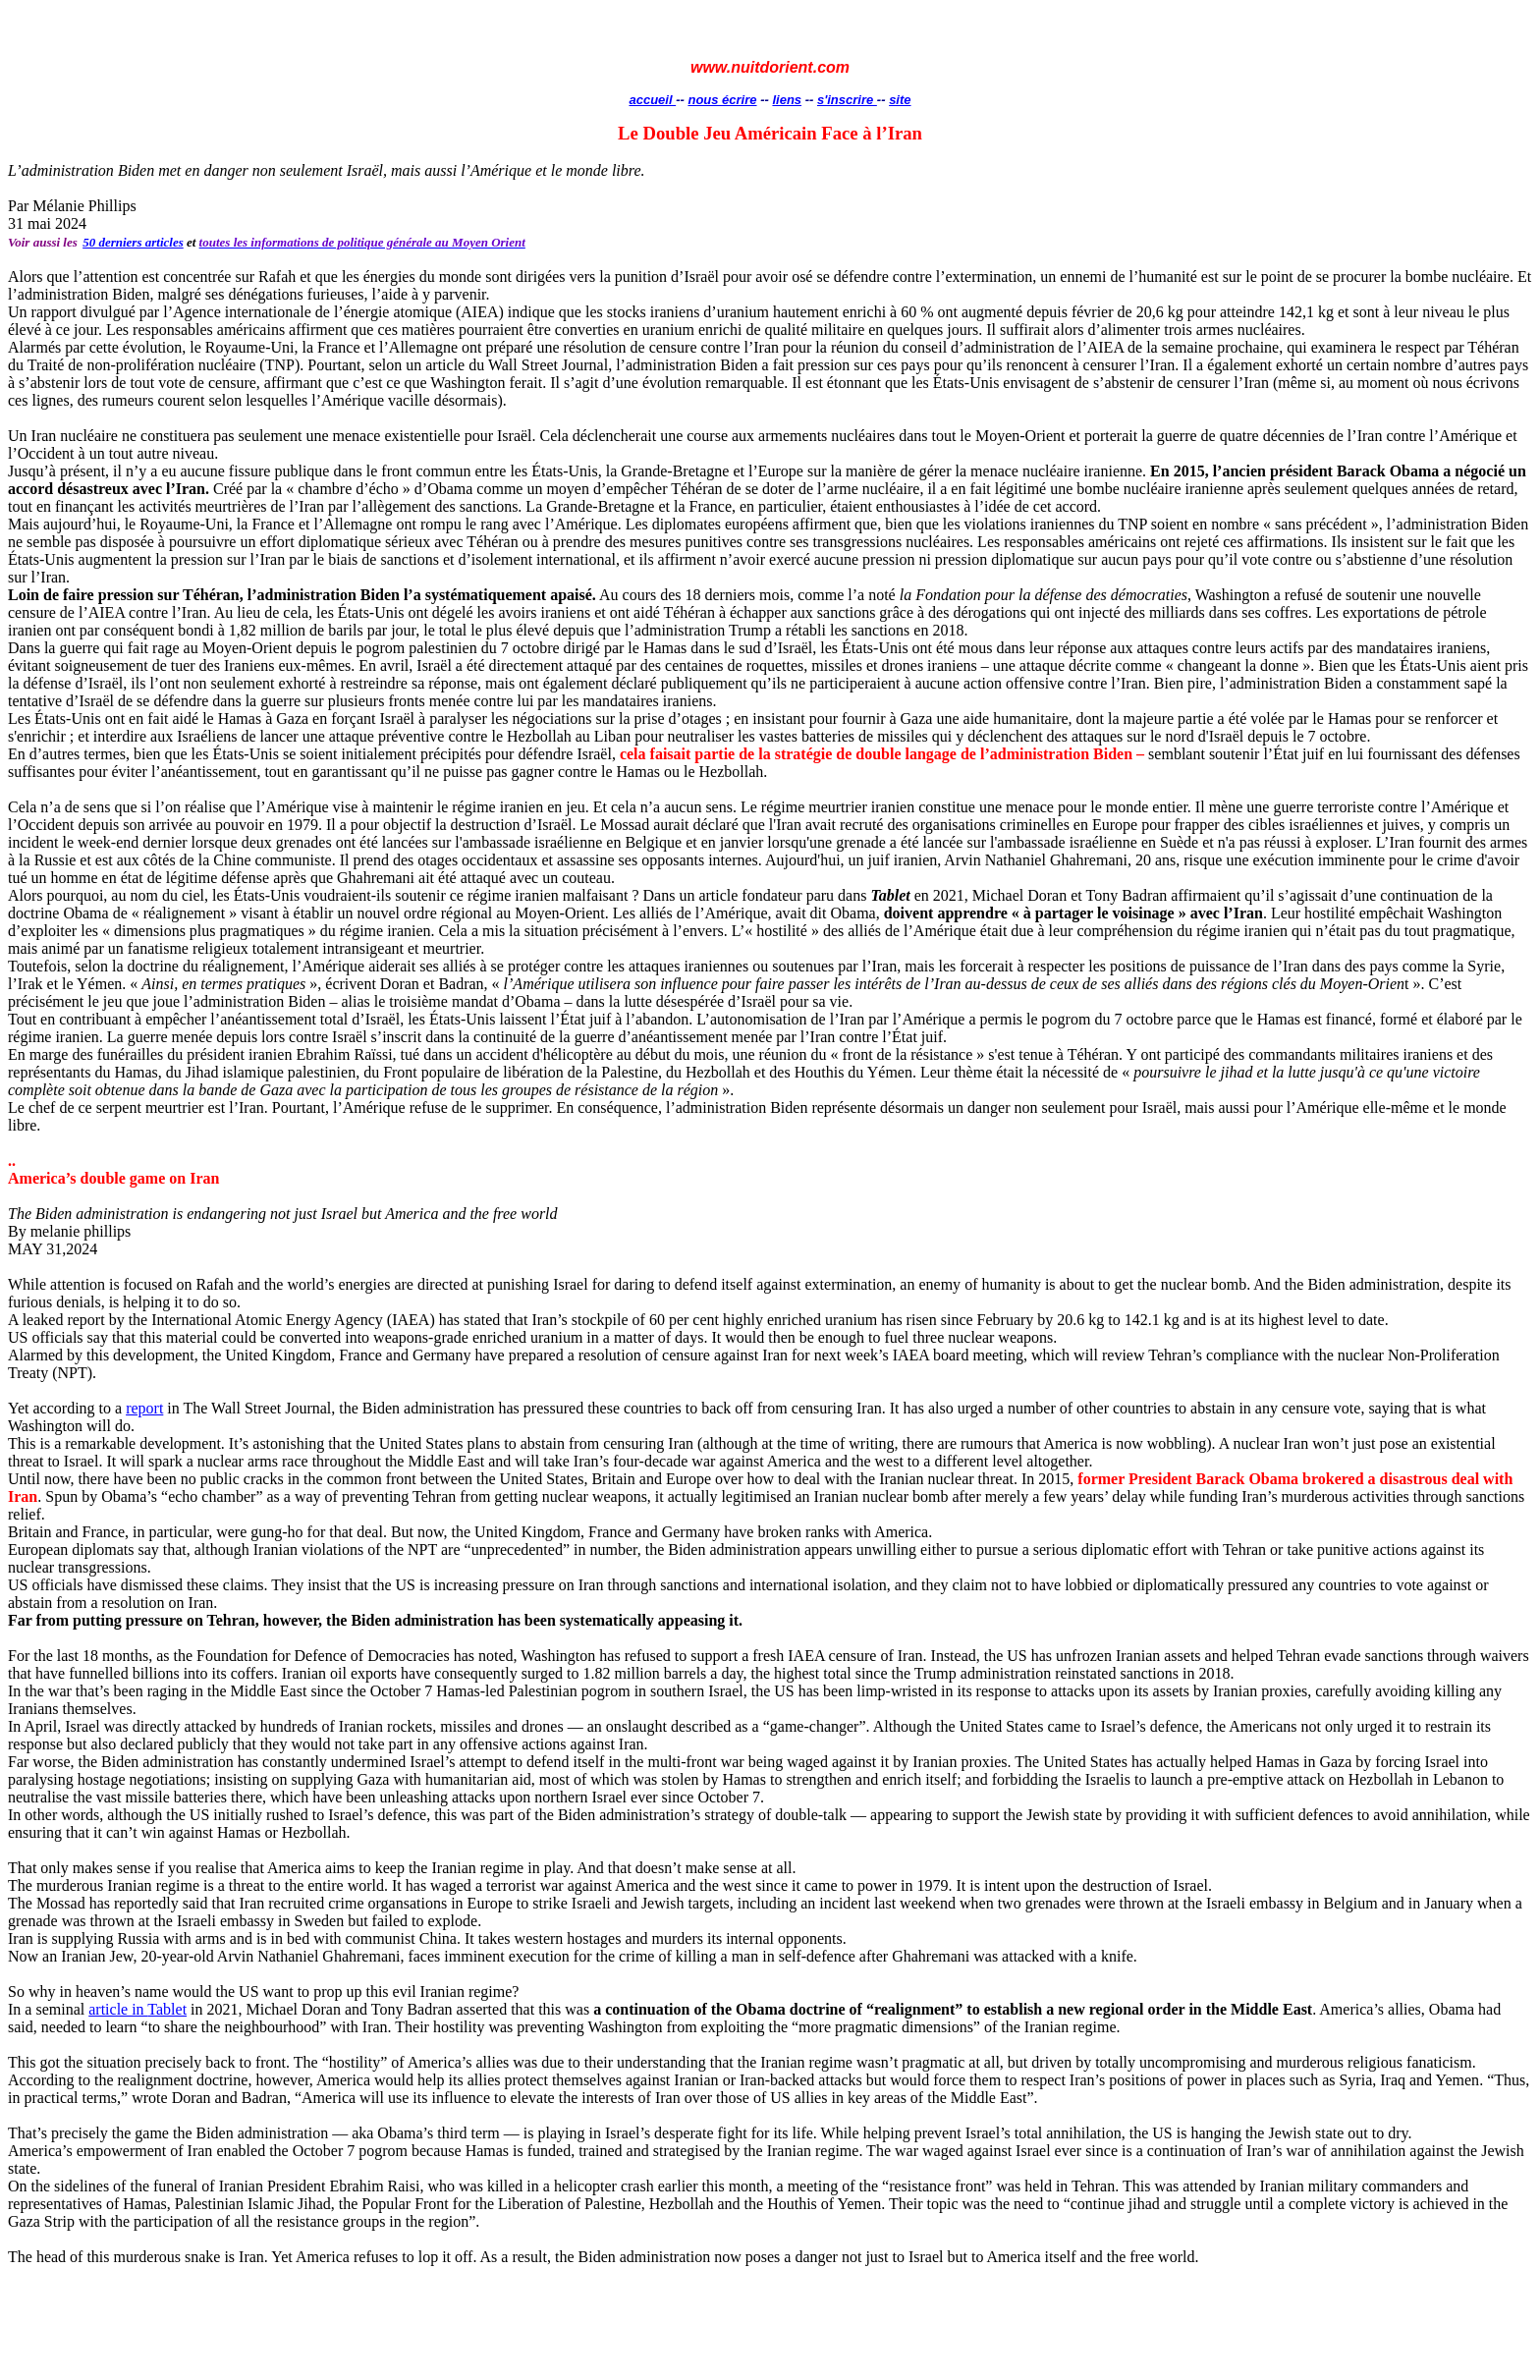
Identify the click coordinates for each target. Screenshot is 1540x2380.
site (899, 99)
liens (786, 99)
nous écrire (722, 99)
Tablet (167, 2009)
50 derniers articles (133, 242)
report (144, 1408)
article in (117, 2009)
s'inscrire (847, 99)
